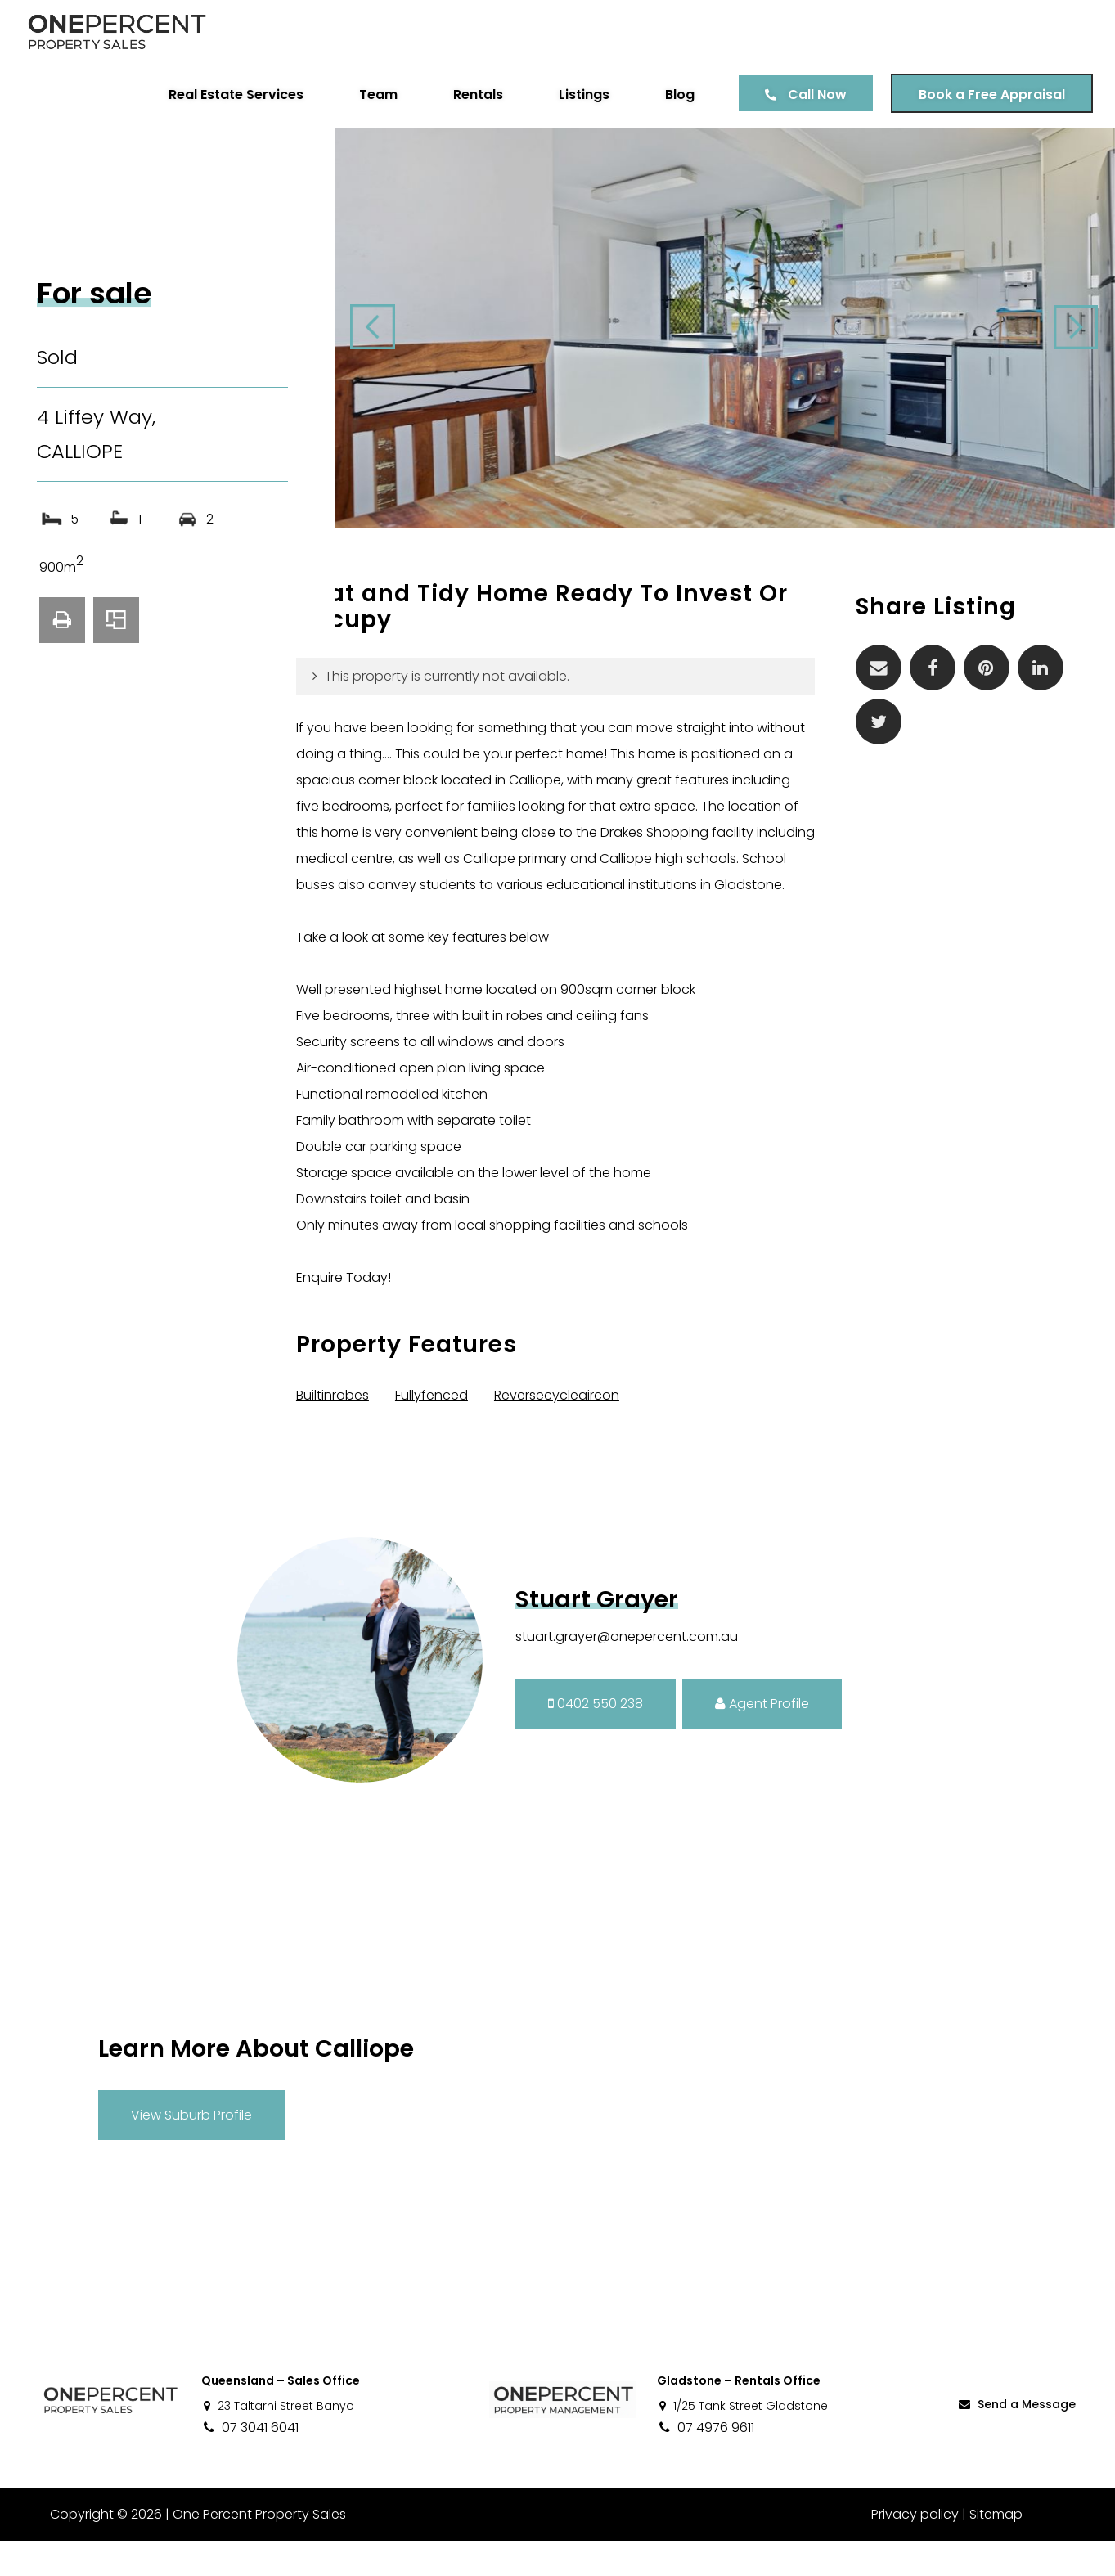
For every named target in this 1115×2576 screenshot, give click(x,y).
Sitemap (996, 2549)
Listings (581, 94)
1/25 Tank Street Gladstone (742, 2441)
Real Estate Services (233, 94)
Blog (677, 94)
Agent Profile (762, 1738)
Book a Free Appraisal (989, 94)
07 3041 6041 (250, 2462)
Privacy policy (915, 2549)
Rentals (476, 94)
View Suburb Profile (191, 2149)
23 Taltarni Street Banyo (277, 2441)
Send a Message (1016, 2438)
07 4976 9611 (705, 2462)
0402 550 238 (595, 1738)
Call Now (814, 94)
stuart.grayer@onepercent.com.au (626, 1671)
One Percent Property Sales (258, 2549)
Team (376, 94)
